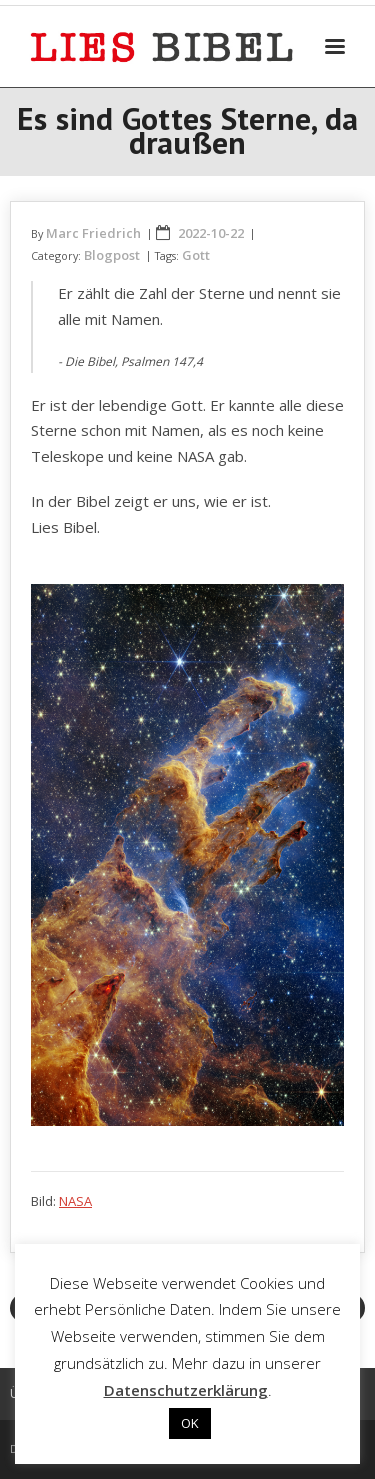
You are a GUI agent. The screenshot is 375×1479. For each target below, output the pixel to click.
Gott (196, 255)
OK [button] (190, 1423)
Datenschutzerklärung (186, 1390)
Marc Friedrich (93, 233)
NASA (75, 1201)
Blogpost (112, 255)
